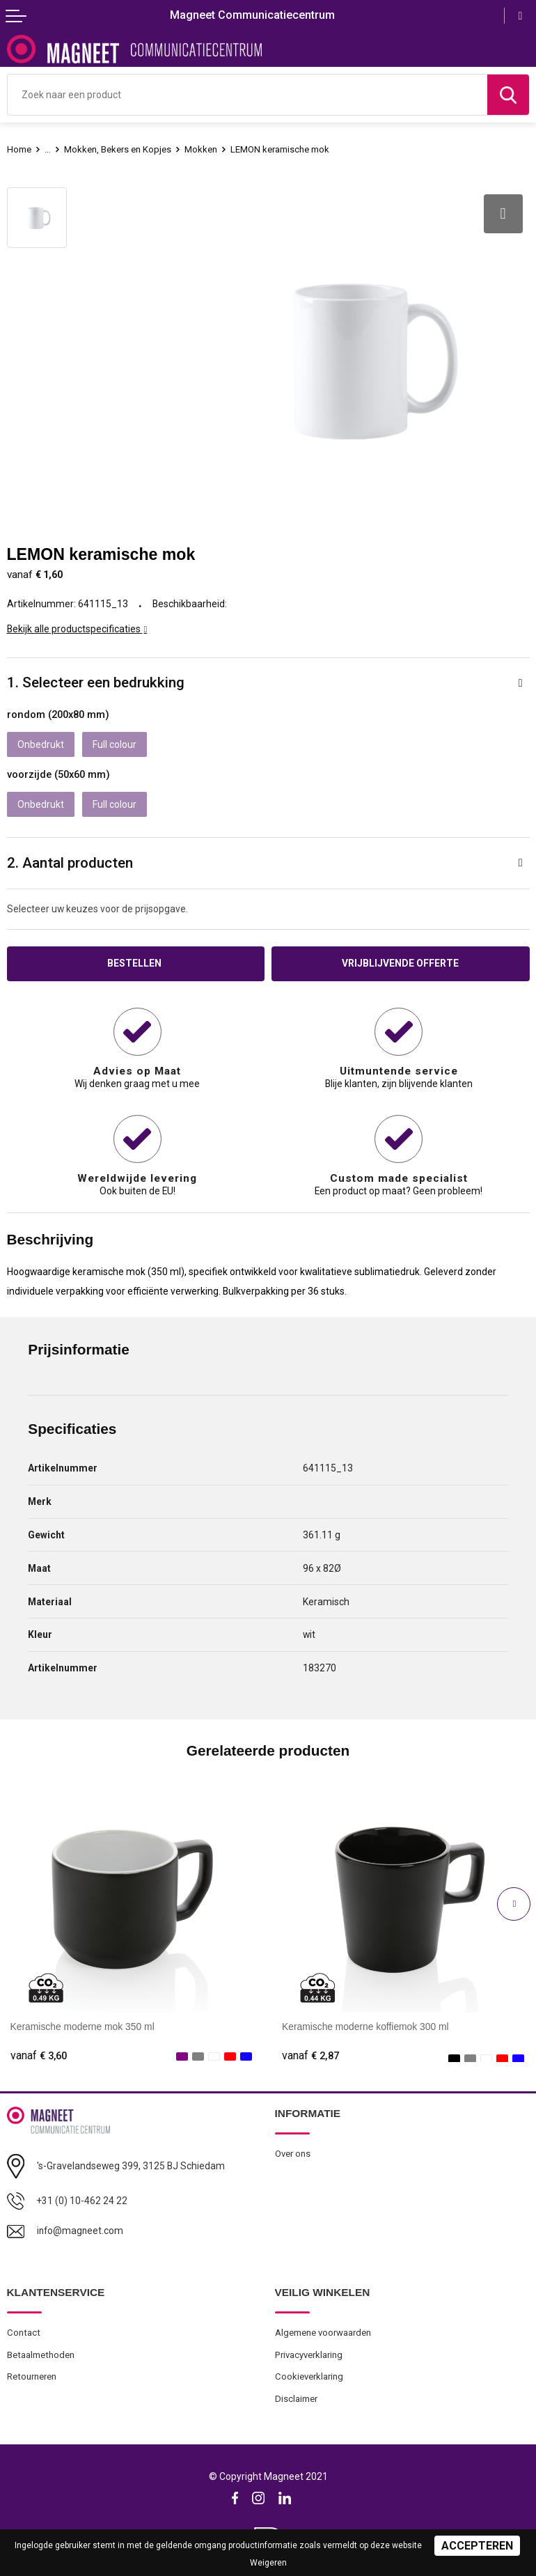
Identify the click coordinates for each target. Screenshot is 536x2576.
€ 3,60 (38, 2056)
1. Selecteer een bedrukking (95, 682)
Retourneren (31, 2376)
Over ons (292, 2153)
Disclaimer (296, 2399)
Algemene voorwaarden (323, 2332)
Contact (23, 2332)
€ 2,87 (310, 2056)
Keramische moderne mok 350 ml (82, 2025)
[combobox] (247, 95)
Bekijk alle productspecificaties (77, 628)
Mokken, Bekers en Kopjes (117, 149)
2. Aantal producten (70, 862)
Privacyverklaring (308, 2355)
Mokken (200, 149)
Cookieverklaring (309, 2376)
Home (19, 149)
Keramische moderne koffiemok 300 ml (365, 2025)
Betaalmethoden (40, 2355)
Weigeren (268, 2563)
